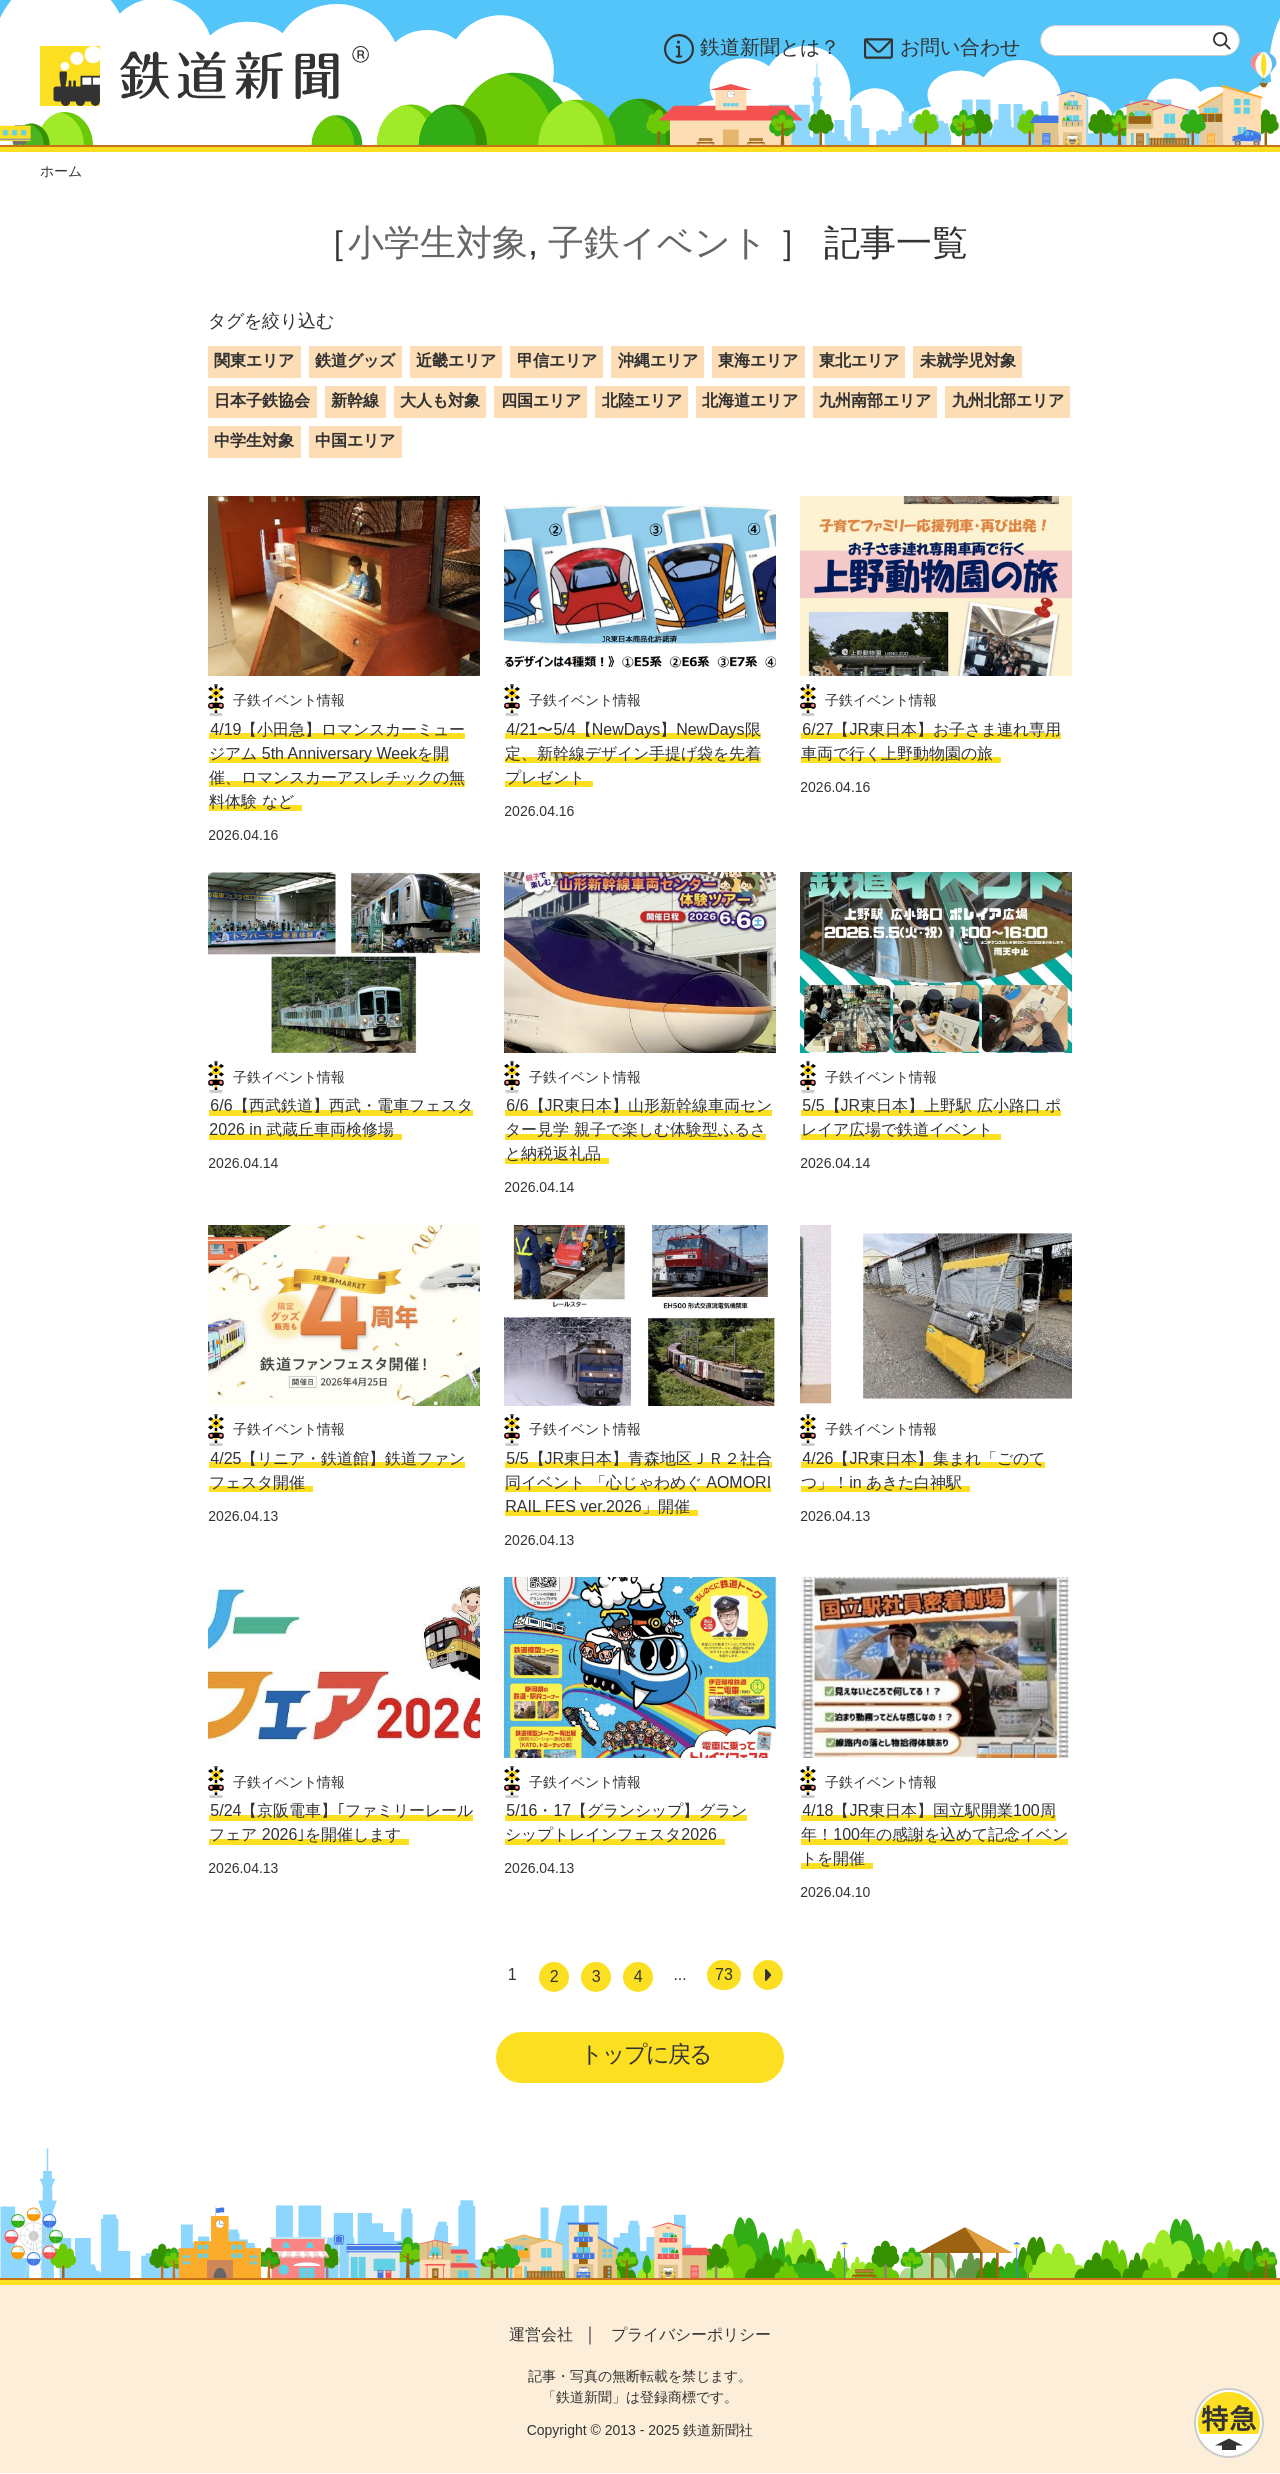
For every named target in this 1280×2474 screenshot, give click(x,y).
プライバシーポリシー (691, 2335)
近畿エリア (456, 360)
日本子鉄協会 (262, 400)
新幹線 (355, 400)
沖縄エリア (658, 360)
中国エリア (355, 440)
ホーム (61, 171)
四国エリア (541, 400)
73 (724, 1974)
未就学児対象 (968, 360)
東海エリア (758, 360)
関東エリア (254, 360)
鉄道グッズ (355, 360)
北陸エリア (642, 400)
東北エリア (859, 360)
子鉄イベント (658, 242)
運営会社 (541, 2335)
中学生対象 (254, 440)
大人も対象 (440, 400)
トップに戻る (646, 2054)
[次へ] (768, 1975)
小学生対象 (438, 242)
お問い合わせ (942, 49)
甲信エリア (557, 360)
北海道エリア (750, 400)
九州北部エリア (1008, 400)
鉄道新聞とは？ (752, 49)
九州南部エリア (875, 400)
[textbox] (1140, 40)
